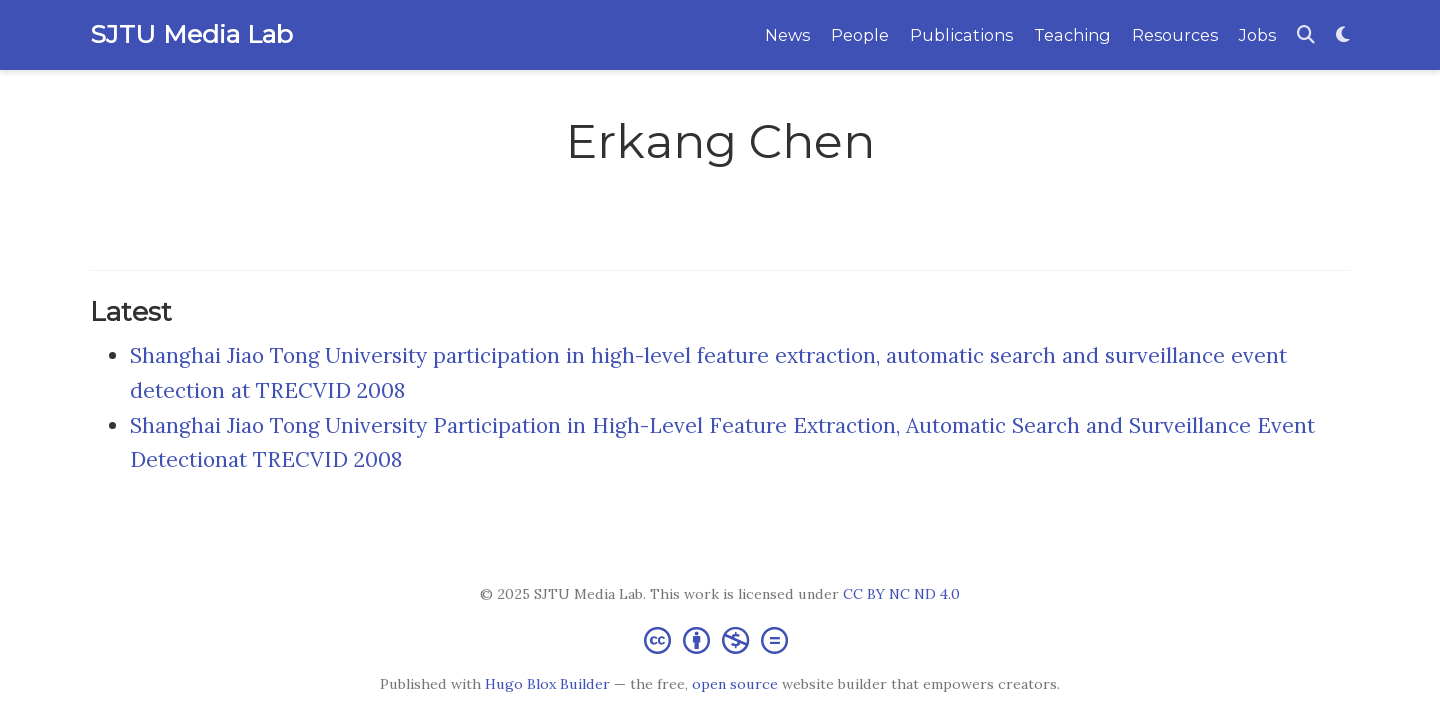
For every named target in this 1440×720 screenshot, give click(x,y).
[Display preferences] (1343, 35)
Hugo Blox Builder (547, 684)
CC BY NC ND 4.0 (901, 594)
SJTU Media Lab (191, 34)
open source (735, 684)
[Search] (1306, 35)
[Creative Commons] (720, 639)
